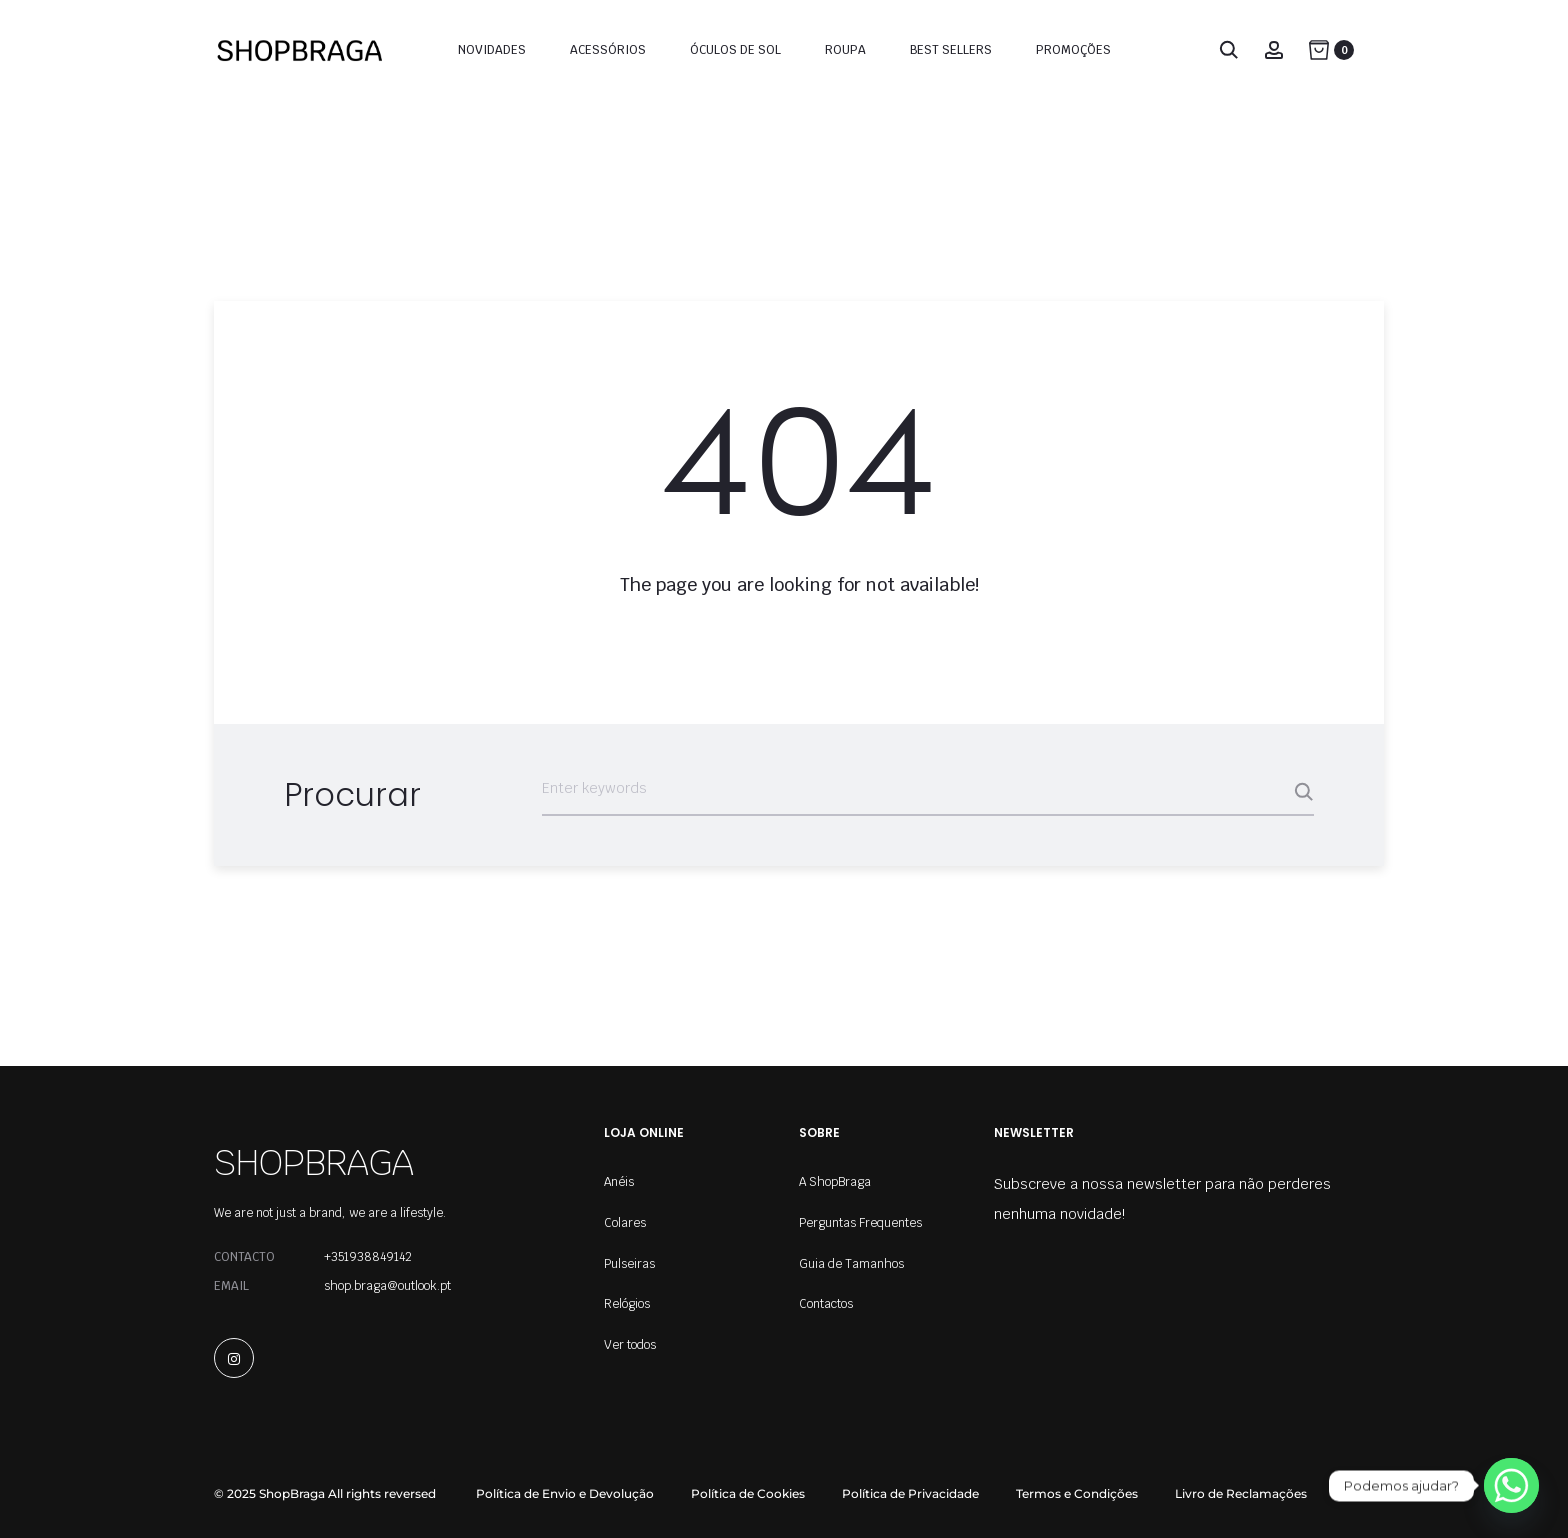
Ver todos (630, 1345)
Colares (625, 1223)
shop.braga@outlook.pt (387, 1286)
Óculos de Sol (735, 50)
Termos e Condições (1077, 1493)
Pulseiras (629, 1264)
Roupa (845, 50)
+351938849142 (368, 1257)
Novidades (492, 50)
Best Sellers (951, 50)
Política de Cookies (748, 1493)
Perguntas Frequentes (860, 1223)
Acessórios (608, 50)
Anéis (619, 1182)
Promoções (1073, 50)
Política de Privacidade (910, 1493)
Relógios (627, 1304)
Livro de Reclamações (1241, 1493)
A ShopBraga (835, 1182)
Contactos (826, 1304)
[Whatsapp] (1511, 1485)
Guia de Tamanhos (851, 1264)
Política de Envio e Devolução (565, 1493)
